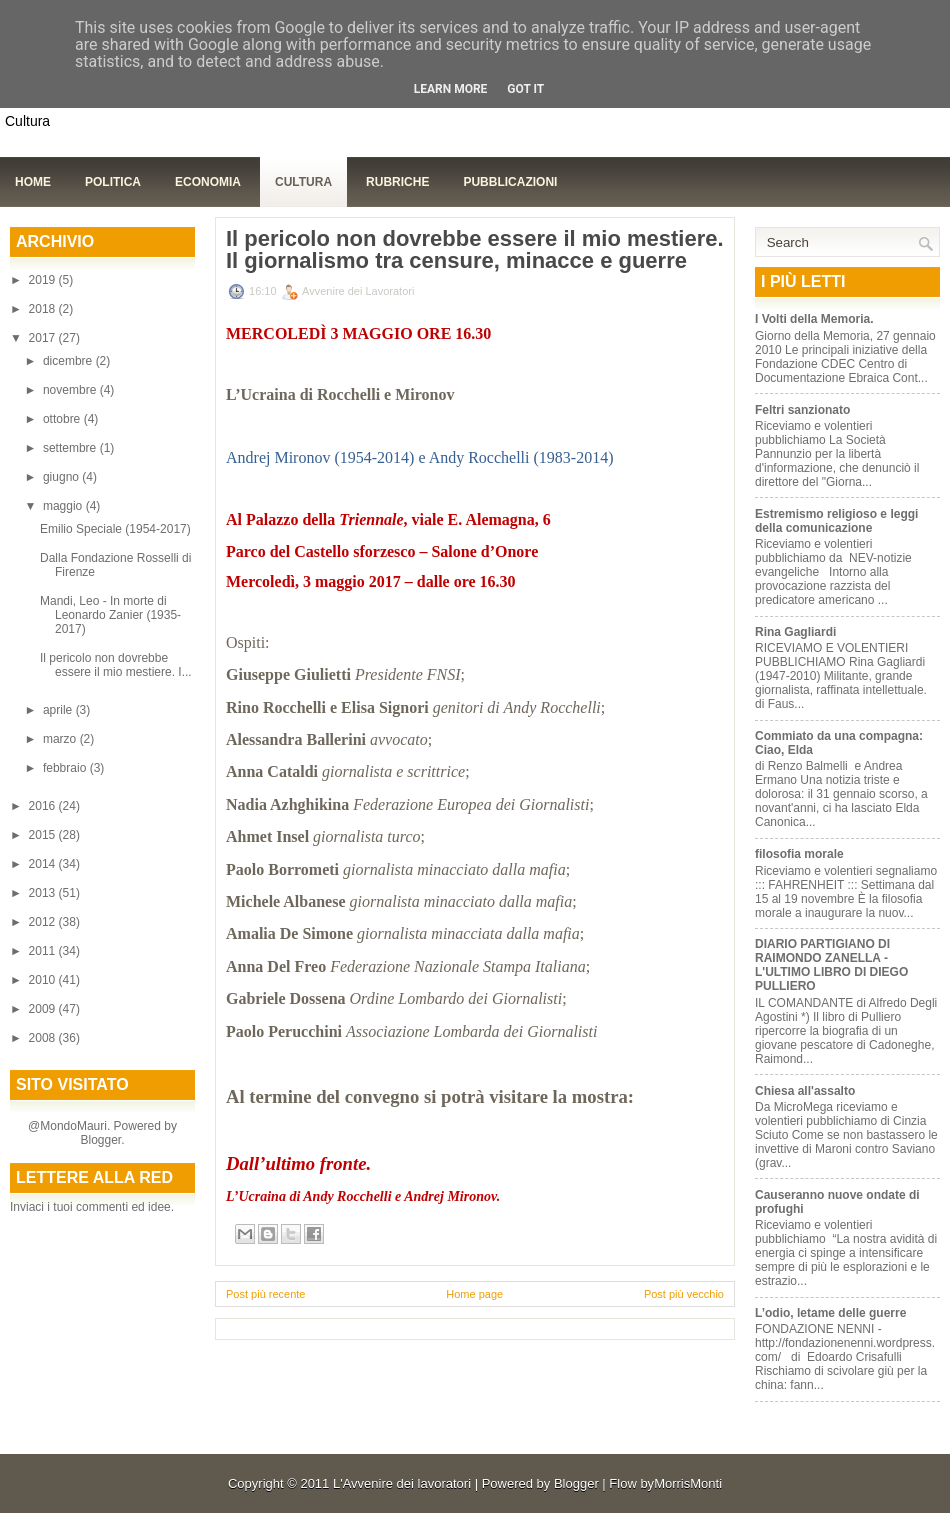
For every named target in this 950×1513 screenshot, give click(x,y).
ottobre (63, 419)
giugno (62, 477)
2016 (44, 806)
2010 (44, 980)
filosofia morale (799, 854)
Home (33, 182)
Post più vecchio (684, 1294)
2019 (44, 280)
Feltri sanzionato (802, 410)
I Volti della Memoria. (814, 319)
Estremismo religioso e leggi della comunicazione (836, 521)
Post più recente (266, 1294)
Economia (208, 182)
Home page (474, 1294)
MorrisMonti (688, 1483)
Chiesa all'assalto (805, 1091)
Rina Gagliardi (795, 632)
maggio (64, 506)
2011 (44, 951)
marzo (61, 739)
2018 (44, 309)
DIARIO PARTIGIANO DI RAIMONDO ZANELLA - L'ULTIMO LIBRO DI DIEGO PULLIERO (831, 965)
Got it (525, 89)
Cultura (303, 182)
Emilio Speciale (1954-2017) (115, 529)
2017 (44, 338)
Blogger (100, 1140)
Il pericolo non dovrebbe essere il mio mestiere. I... (116, 665)
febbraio (66, 768)
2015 (44, 835)
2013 (44, 893)
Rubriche (397, 182)
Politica (113, 182)
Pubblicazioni (510, 182)
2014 (44, 864)
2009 (44, 1009)
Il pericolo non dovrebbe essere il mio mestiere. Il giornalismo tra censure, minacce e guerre (475, 250)
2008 (44, 1038)
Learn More (451, 89)
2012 (44, 922)
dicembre (69, 361)
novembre (71, 390)
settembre (71, 448)
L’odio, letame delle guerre (830, 1313)
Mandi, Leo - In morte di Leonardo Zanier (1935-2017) (110, 615)
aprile (59, 710)
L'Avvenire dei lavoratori (402, 1483)
